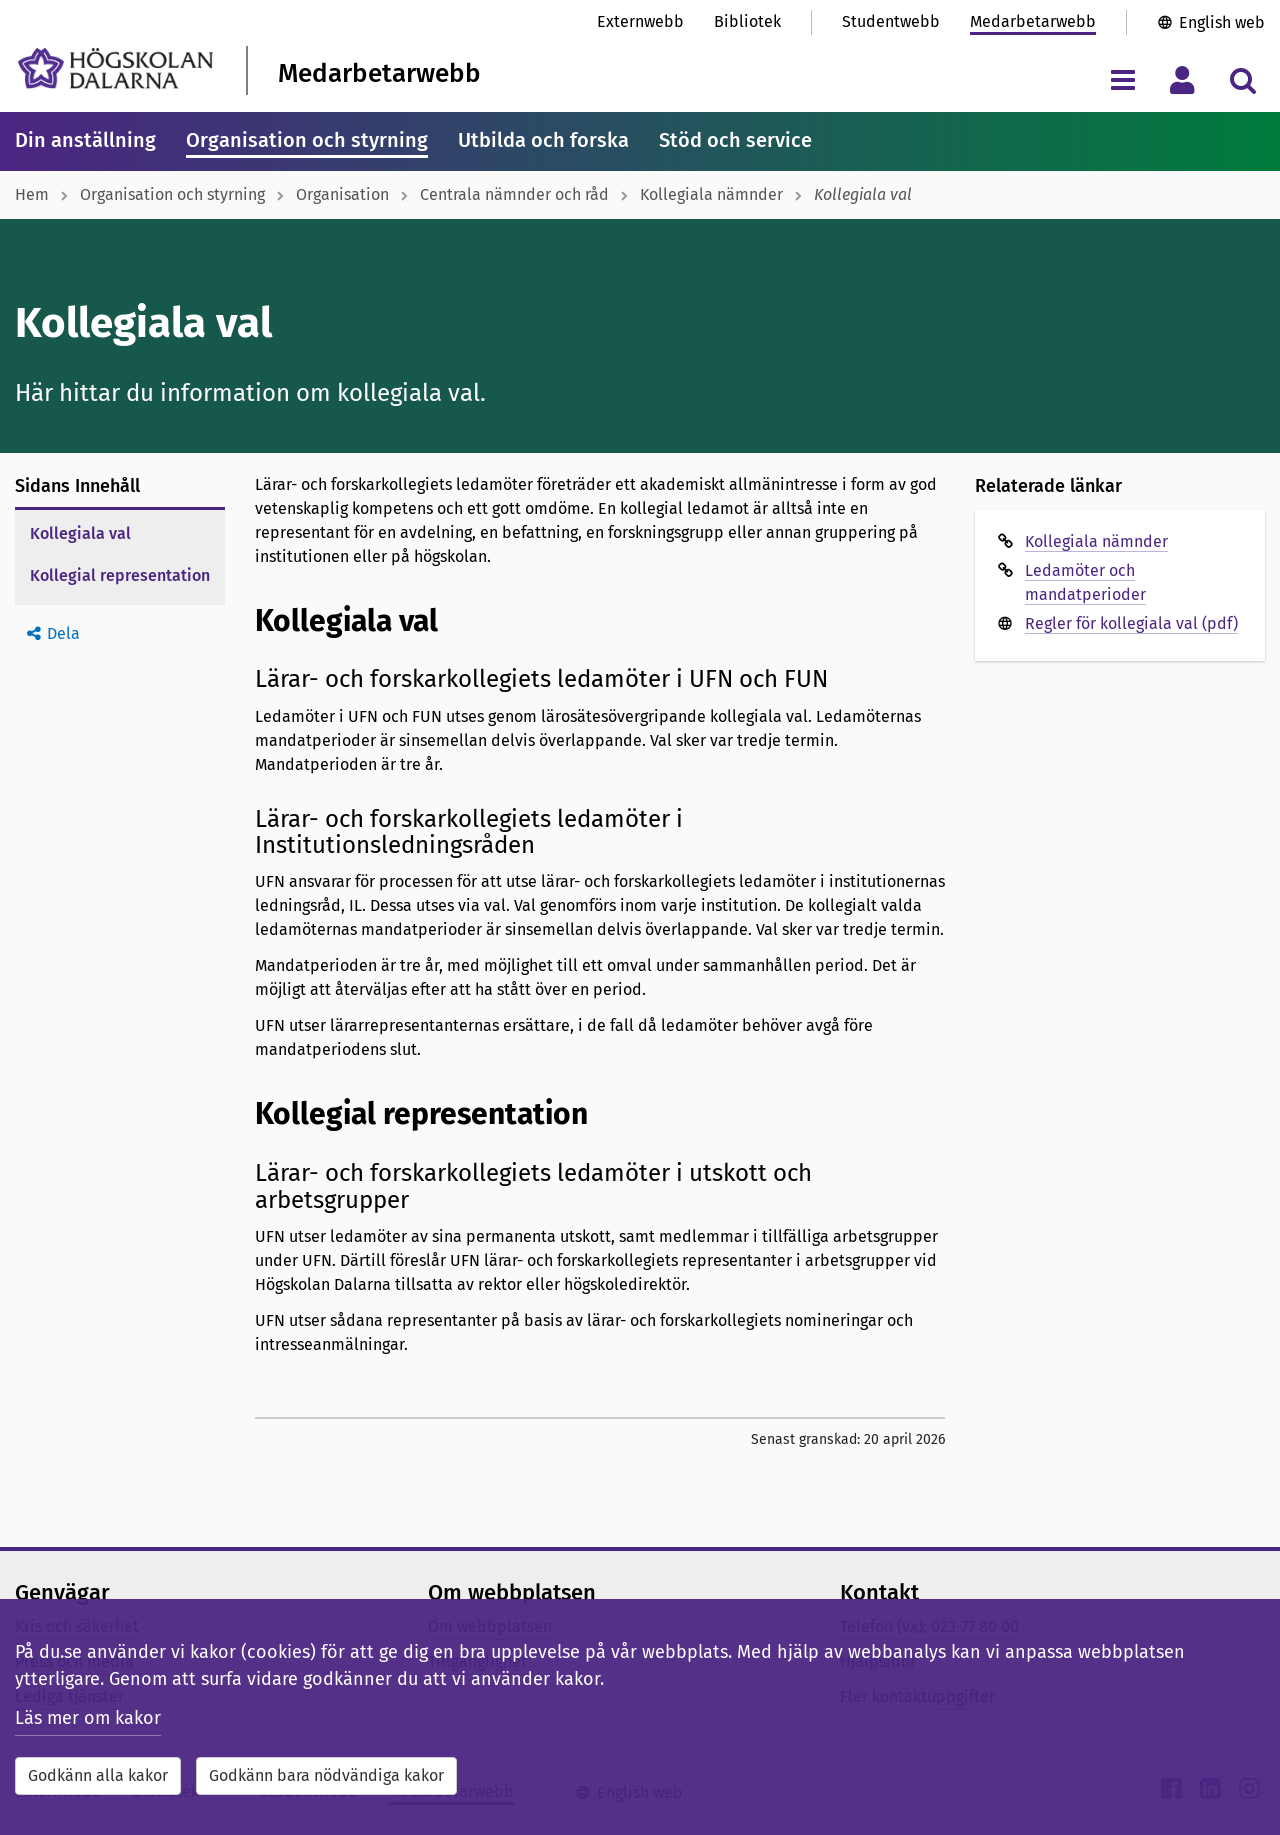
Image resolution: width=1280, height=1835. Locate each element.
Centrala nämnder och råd (514, 194)
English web (1222, 22)
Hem (32, 194)
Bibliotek (747, 21)
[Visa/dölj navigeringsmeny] (1122, 79)
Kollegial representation (120, 575)
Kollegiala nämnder (711, 194)
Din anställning (85, 140)
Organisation (342, 194)
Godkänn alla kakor (98, 1775)
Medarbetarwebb (1033, 21)
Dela (63, 633)
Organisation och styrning (307, 140)
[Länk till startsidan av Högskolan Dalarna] (115, 68)
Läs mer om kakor (88, 1718)
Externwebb (640, 21)
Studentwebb (891, 21)
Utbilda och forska (543, 140)
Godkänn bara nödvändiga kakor (326, 1775)
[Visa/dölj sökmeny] (1242, 79)
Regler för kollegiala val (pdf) (1131, 623)
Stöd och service (735, 140)
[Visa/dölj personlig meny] (1182, 79)
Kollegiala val (80, 533)
